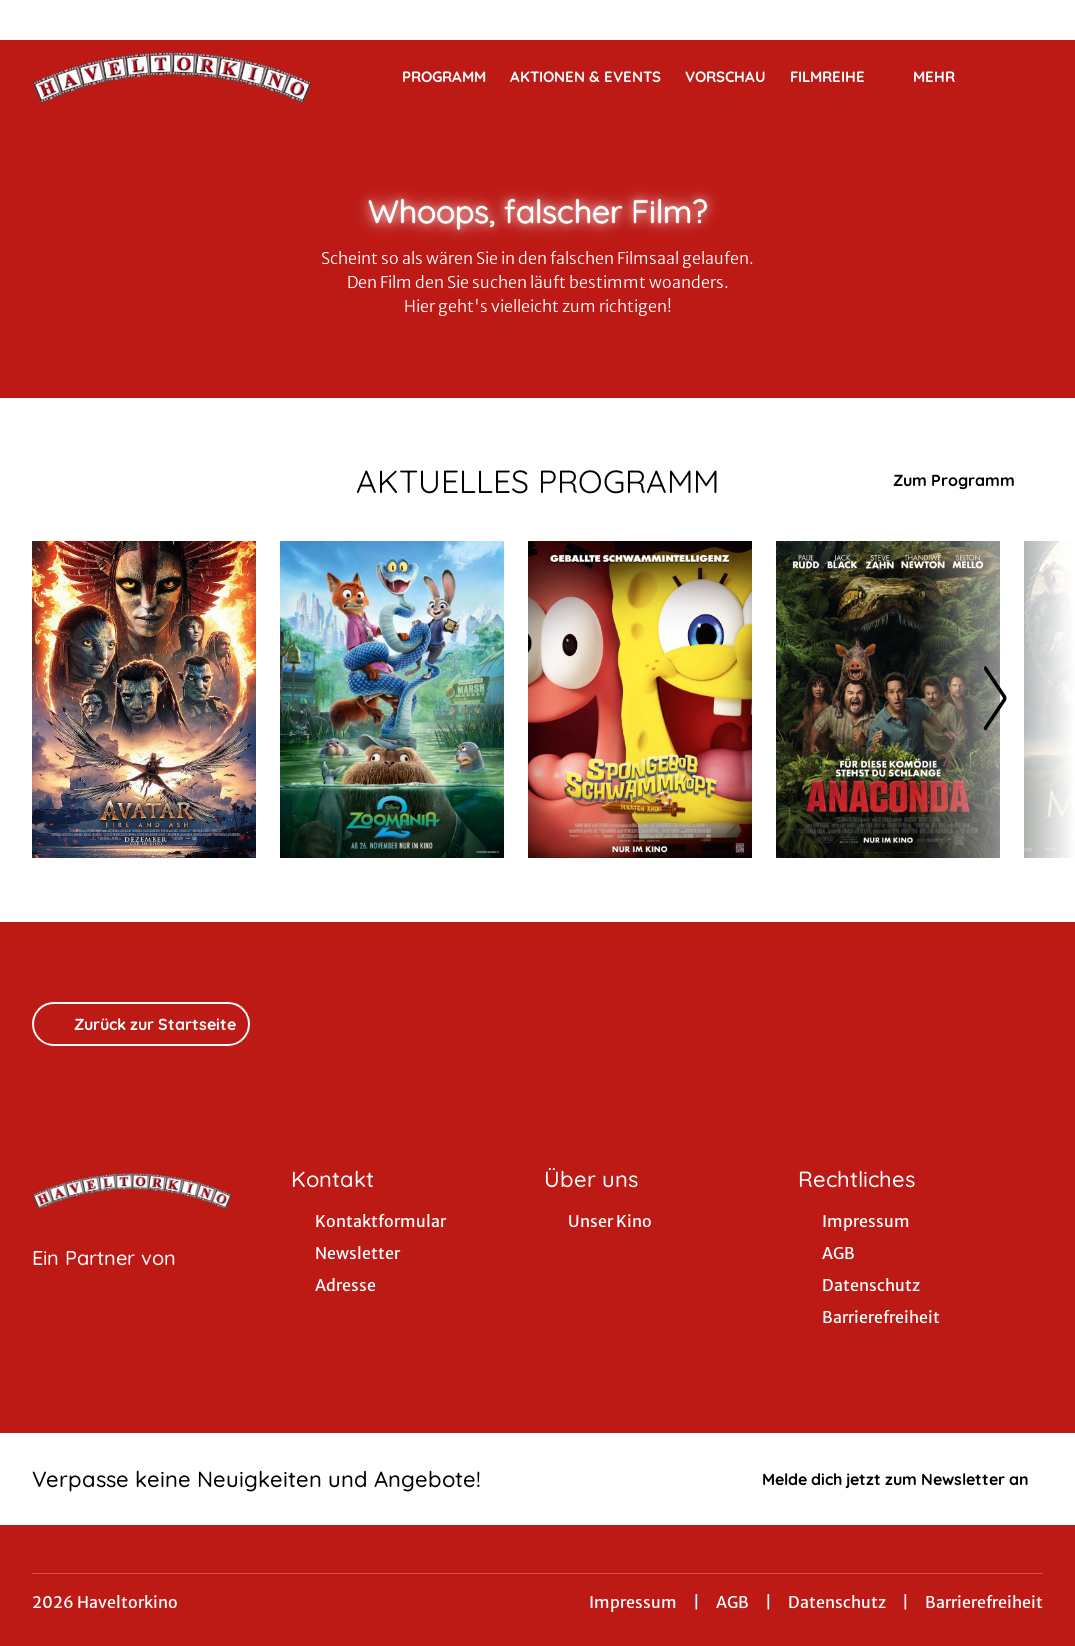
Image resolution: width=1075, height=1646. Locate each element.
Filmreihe (839, 77)
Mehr (946, 77)
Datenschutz (837, 1602)
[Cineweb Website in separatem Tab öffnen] (104, 1283)
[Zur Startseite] (172, 76)
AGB (732, 1602)
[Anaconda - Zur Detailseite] (888, 699)
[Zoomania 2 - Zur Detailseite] (392, 699)
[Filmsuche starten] (1023, 76)
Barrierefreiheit (984, 1602)
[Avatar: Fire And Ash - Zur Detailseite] (144, 699)
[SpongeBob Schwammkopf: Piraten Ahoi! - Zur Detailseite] (640, 699)
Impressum (633, 1602)
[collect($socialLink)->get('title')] (36, 20)
